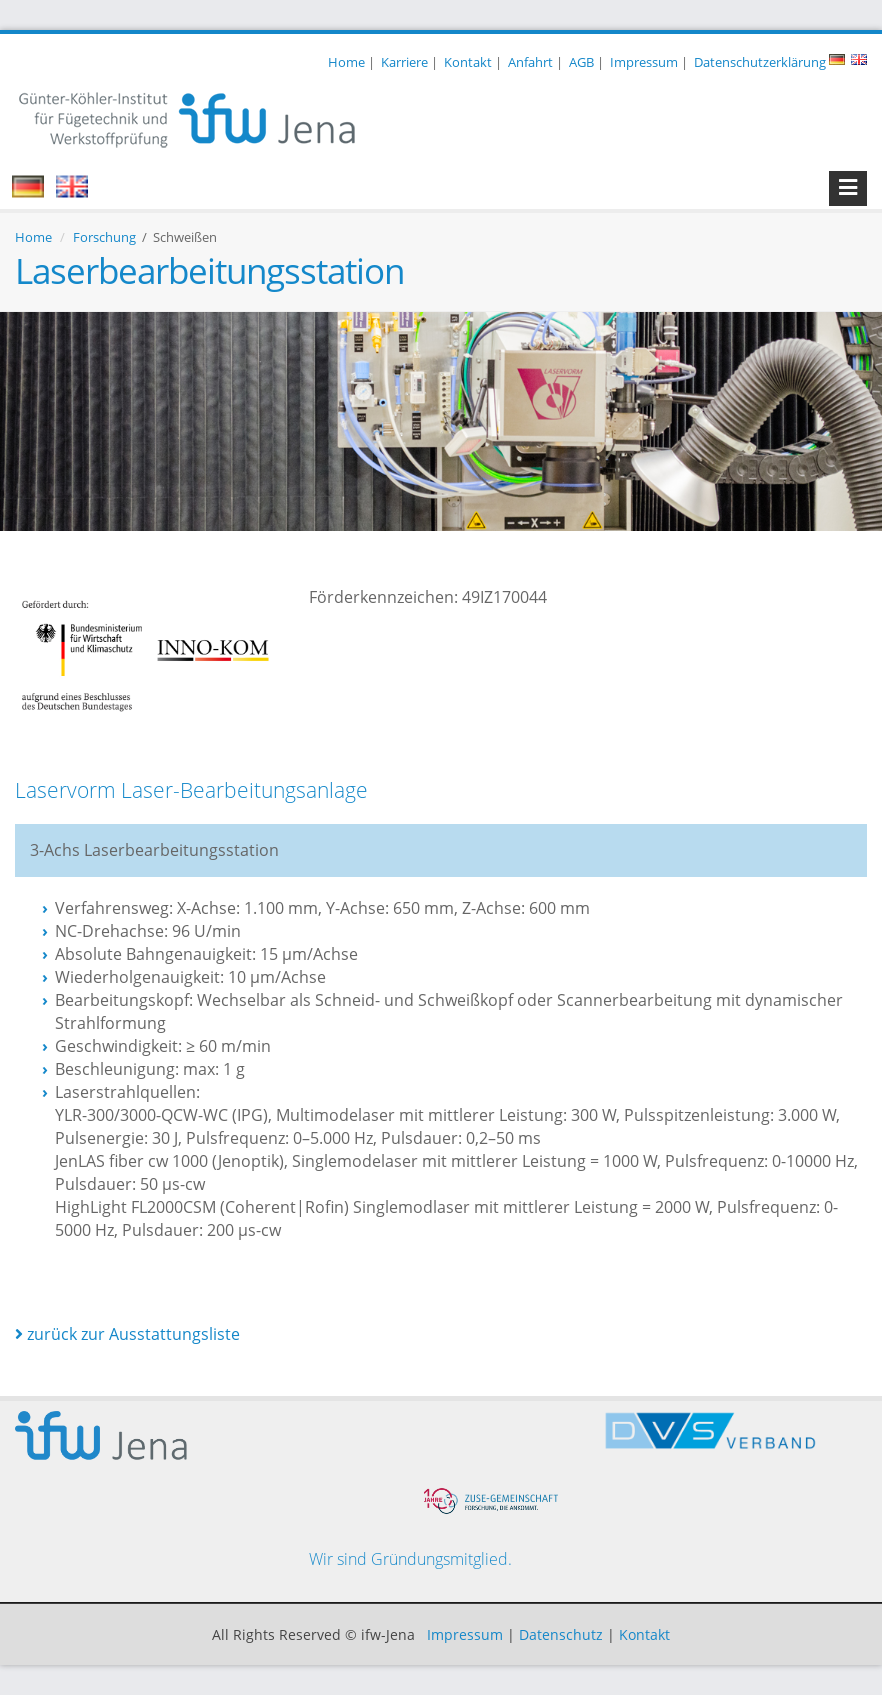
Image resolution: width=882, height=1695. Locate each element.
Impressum (644, 62)
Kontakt (468, 62)
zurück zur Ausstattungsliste (127, 1334)
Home (346, 62)
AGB (581, 62)
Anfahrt (530, 62)
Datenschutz (561, 1634)
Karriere (404, 62)
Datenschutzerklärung (760, 62)
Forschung (104, 237)
